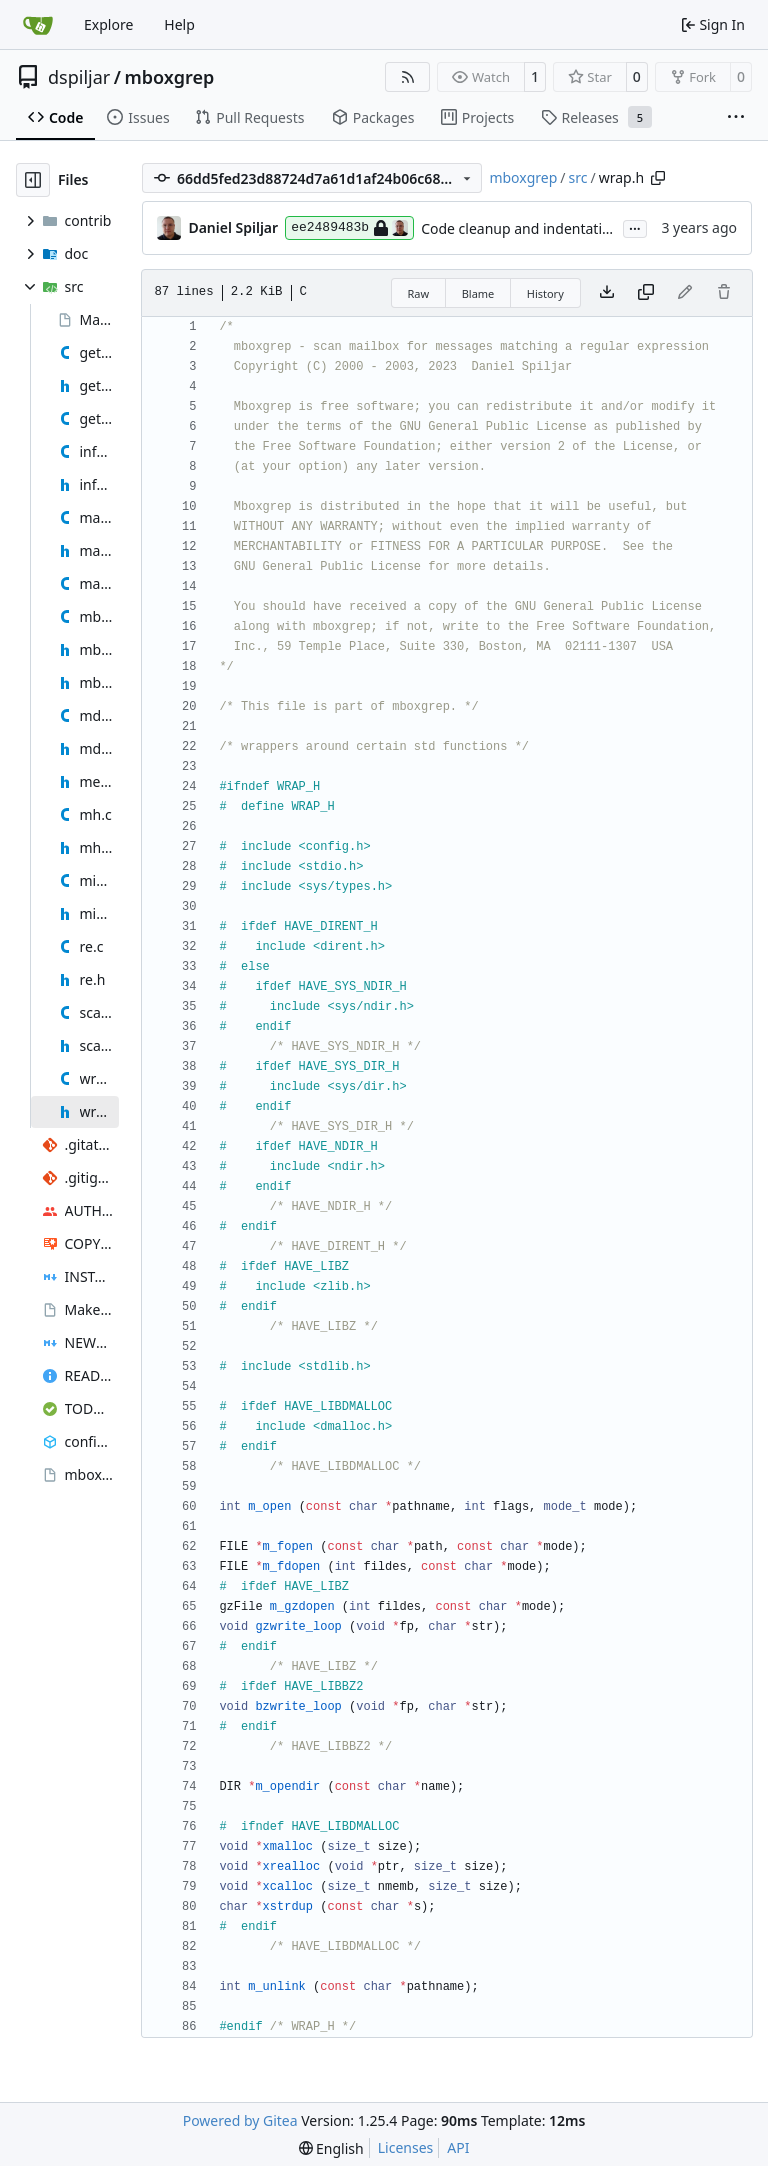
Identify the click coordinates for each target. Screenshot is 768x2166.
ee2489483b (349, 228)
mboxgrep (169, 77)
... (635, 227)
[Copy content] (646, 293)
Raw (419, 293)
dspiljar (79, 77)
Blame (478, 293)
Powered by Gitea (240, 2120)
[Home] (38, 25)
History (545, 293)
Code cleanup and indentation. (522, 228)
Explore (108, 24)
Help (179, 24)
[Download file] (607, 293)
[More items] (736, 118)
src (578, 177)
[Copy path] (658, 178)
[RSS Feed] (408, 77)
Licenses (406, 2147)
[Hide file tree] (33, 180)
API (458, 2147)
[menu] (331, 2148)
